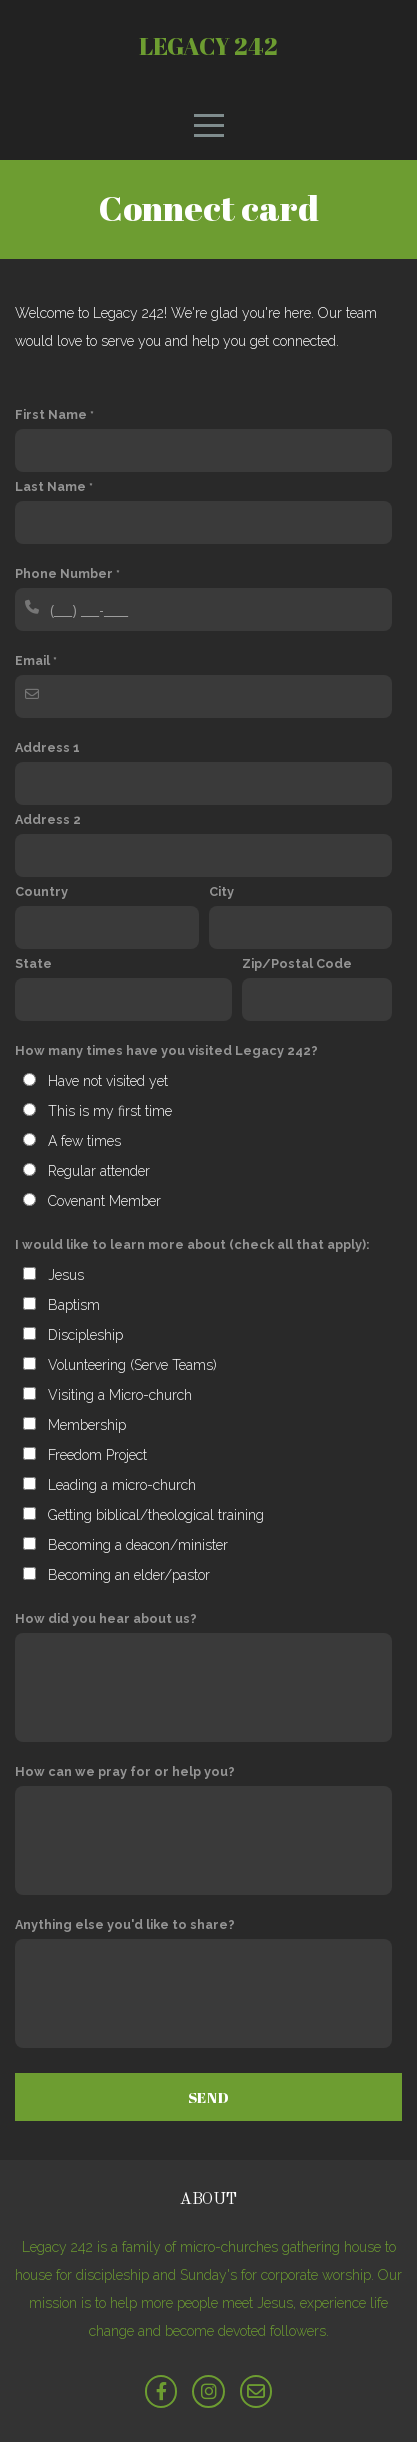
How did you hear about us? (106, 1618)
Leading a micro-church (122, 1485)
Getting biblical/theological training (156, 1515)
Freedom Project (97, 1455)
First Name (51, 414)
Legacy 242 (208, 46)
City (221, 891)
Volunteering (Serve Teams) (132, 1365)
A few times (84, 1141)
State (33, 963)
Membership (87, 1425)
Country (41, 891)
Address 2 (48, 819)
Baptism (74, 1305)
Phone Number (64, 573)
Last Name (50, 486)
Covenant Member (104, 1201)
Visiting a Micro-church (120, 1395)
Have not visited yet (108, 1081)
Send (209, 2097)
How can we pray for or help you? (125, 1771)
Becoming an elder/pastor (129, 1575)
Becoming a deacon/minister (138, 1545)
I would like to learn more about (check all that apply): (192, 1244)
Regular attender (99, 1171)
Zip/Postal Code (297, 963)
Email (32, 660)
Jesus (66, 1275)
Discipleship (85, 1335)
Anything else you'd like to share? (125, 1924)
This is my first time (110, 1111)
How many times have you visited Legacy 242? (166, 1050)
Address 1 (47, 747)
